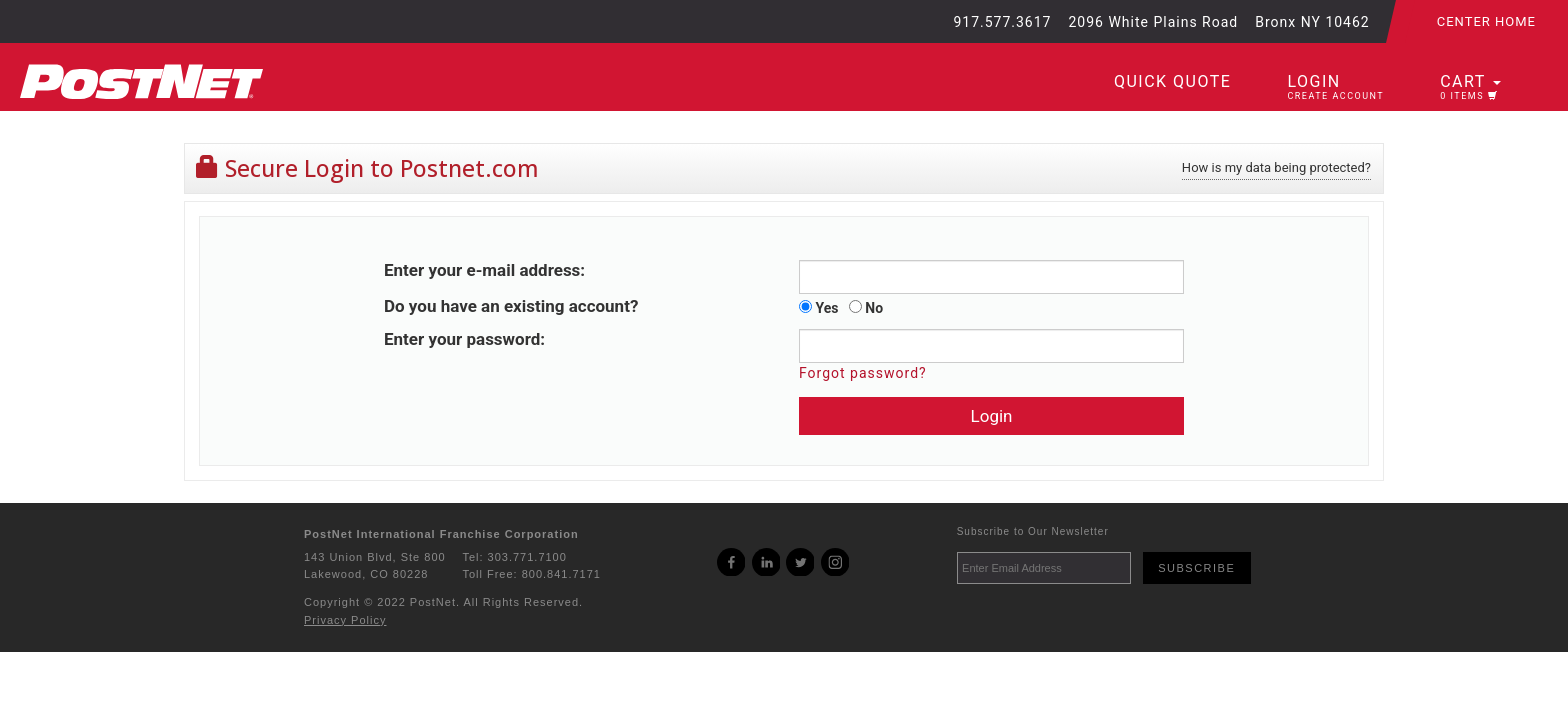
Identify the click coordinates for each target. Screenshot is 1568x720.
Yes (818, 308)
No (866, 308)
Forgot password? (863, 373)
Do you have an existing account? (511, 306)
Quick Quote (1172, 81)
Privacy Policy (345, 620)
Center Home (1486, 21)
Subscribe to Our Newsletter (1033, 531)
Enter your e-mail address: (484, 270)
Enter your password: (464, 339)
